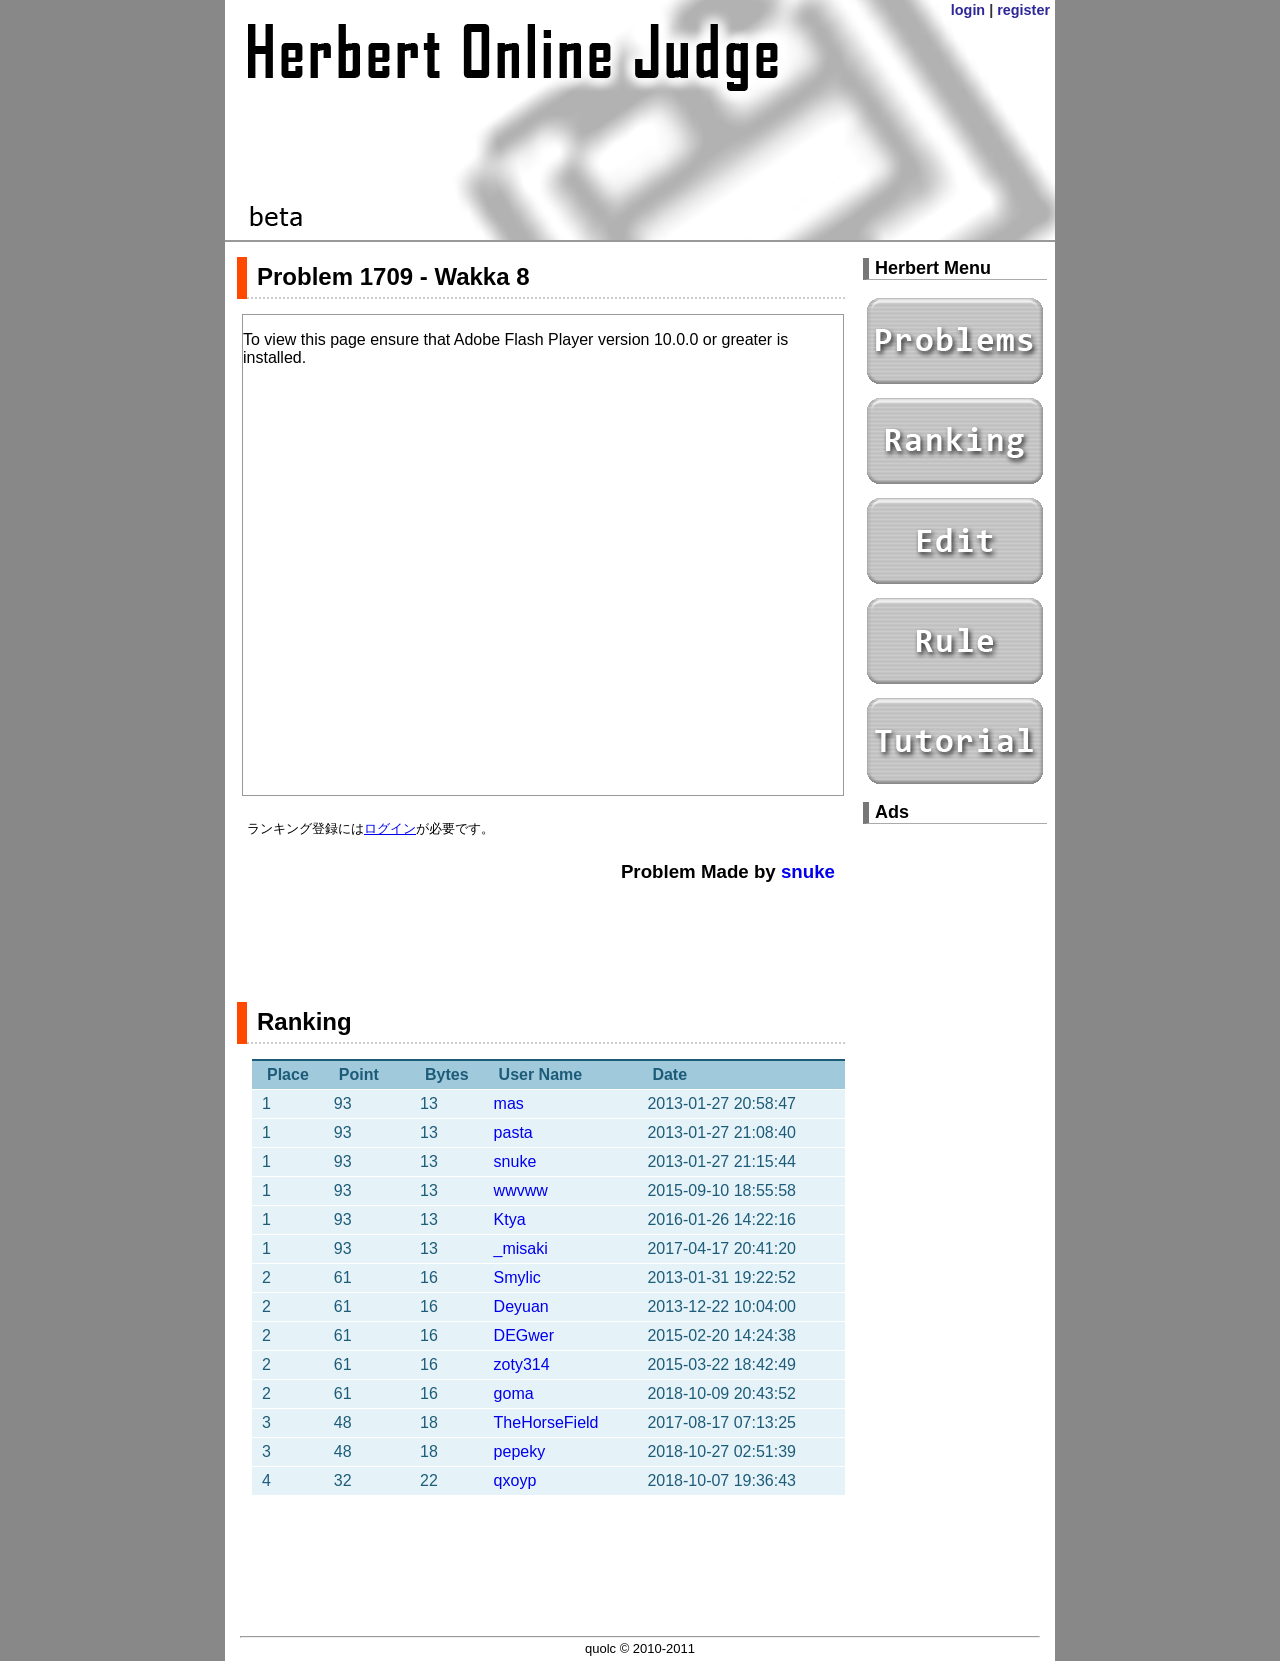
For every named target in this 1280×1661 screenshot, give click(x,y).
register (1023, 10)
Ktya (510, 1219)
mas (509, 1103)
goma (514, 1393)
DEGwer (524, 1335)
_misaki (521, 1248)
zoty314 (522, 1364)
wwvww (521, 1190)
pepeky (520, 1451)
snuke (808, 871)
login (968, 10)
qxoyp (515, 1480)
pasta (513, 1132)
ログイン (390, 828)
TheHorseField (546, 1422)
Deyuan (521, 1306)
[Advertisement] (541, 932)
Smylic (517, 1277)
